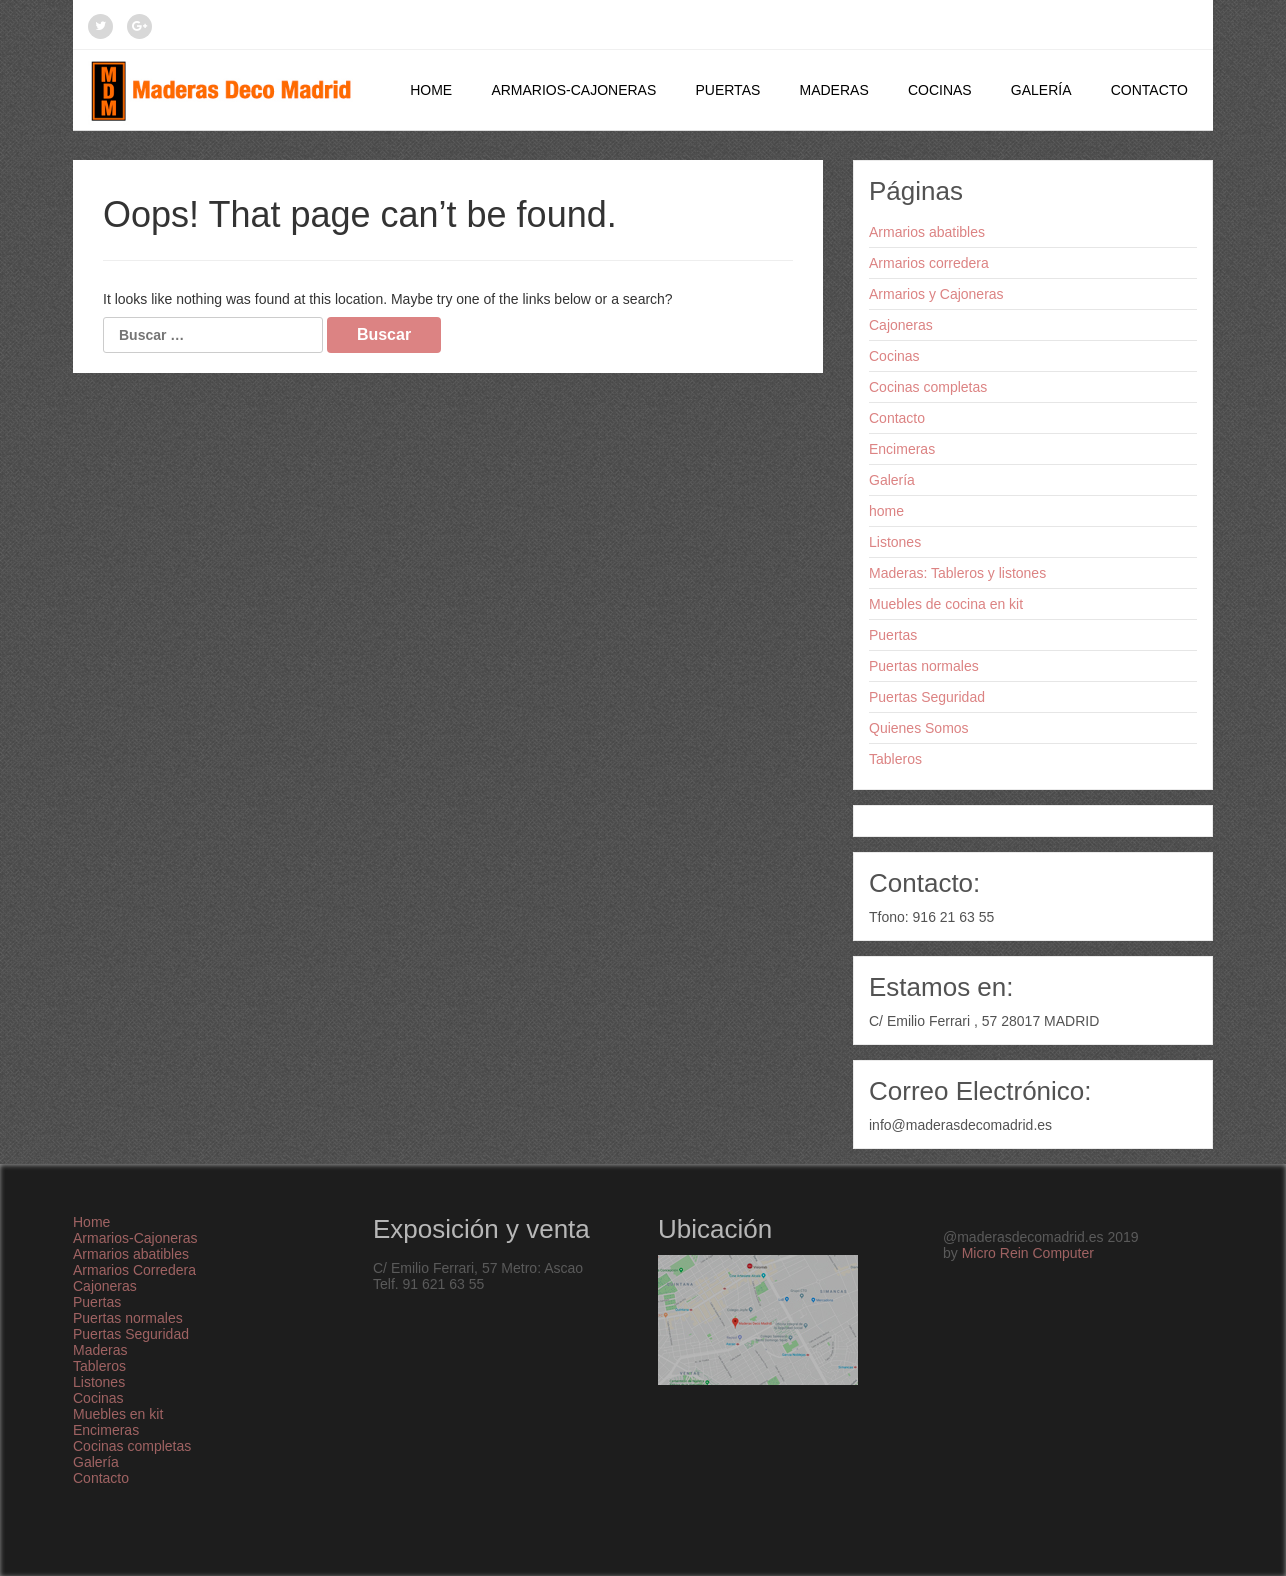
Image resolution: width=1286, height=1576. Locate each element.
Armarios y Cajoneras (936, 294)
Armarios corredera (929, 263)
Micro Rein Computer (1028, 1253)
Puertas (727, 90)
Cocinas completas (928, 387)
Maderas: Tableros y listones (957, 573)
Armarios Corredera (134, 1270)
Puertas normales (924, 666)
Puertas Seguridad (927, 697)
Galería (1041, 90)
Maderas (833, 90)
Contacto (1149, 90)
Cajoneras (901, 325)
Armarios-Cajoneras (573, 90)
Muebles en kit (118, 1414)
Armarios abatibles (927, 232)
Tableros (895, 759)
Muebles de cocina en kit (946, 604)
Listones (895, 542)
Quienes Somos (919, 728)
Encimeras (902, 449)
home (886, 511)
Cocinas (940, 90)
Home (431, 90)
